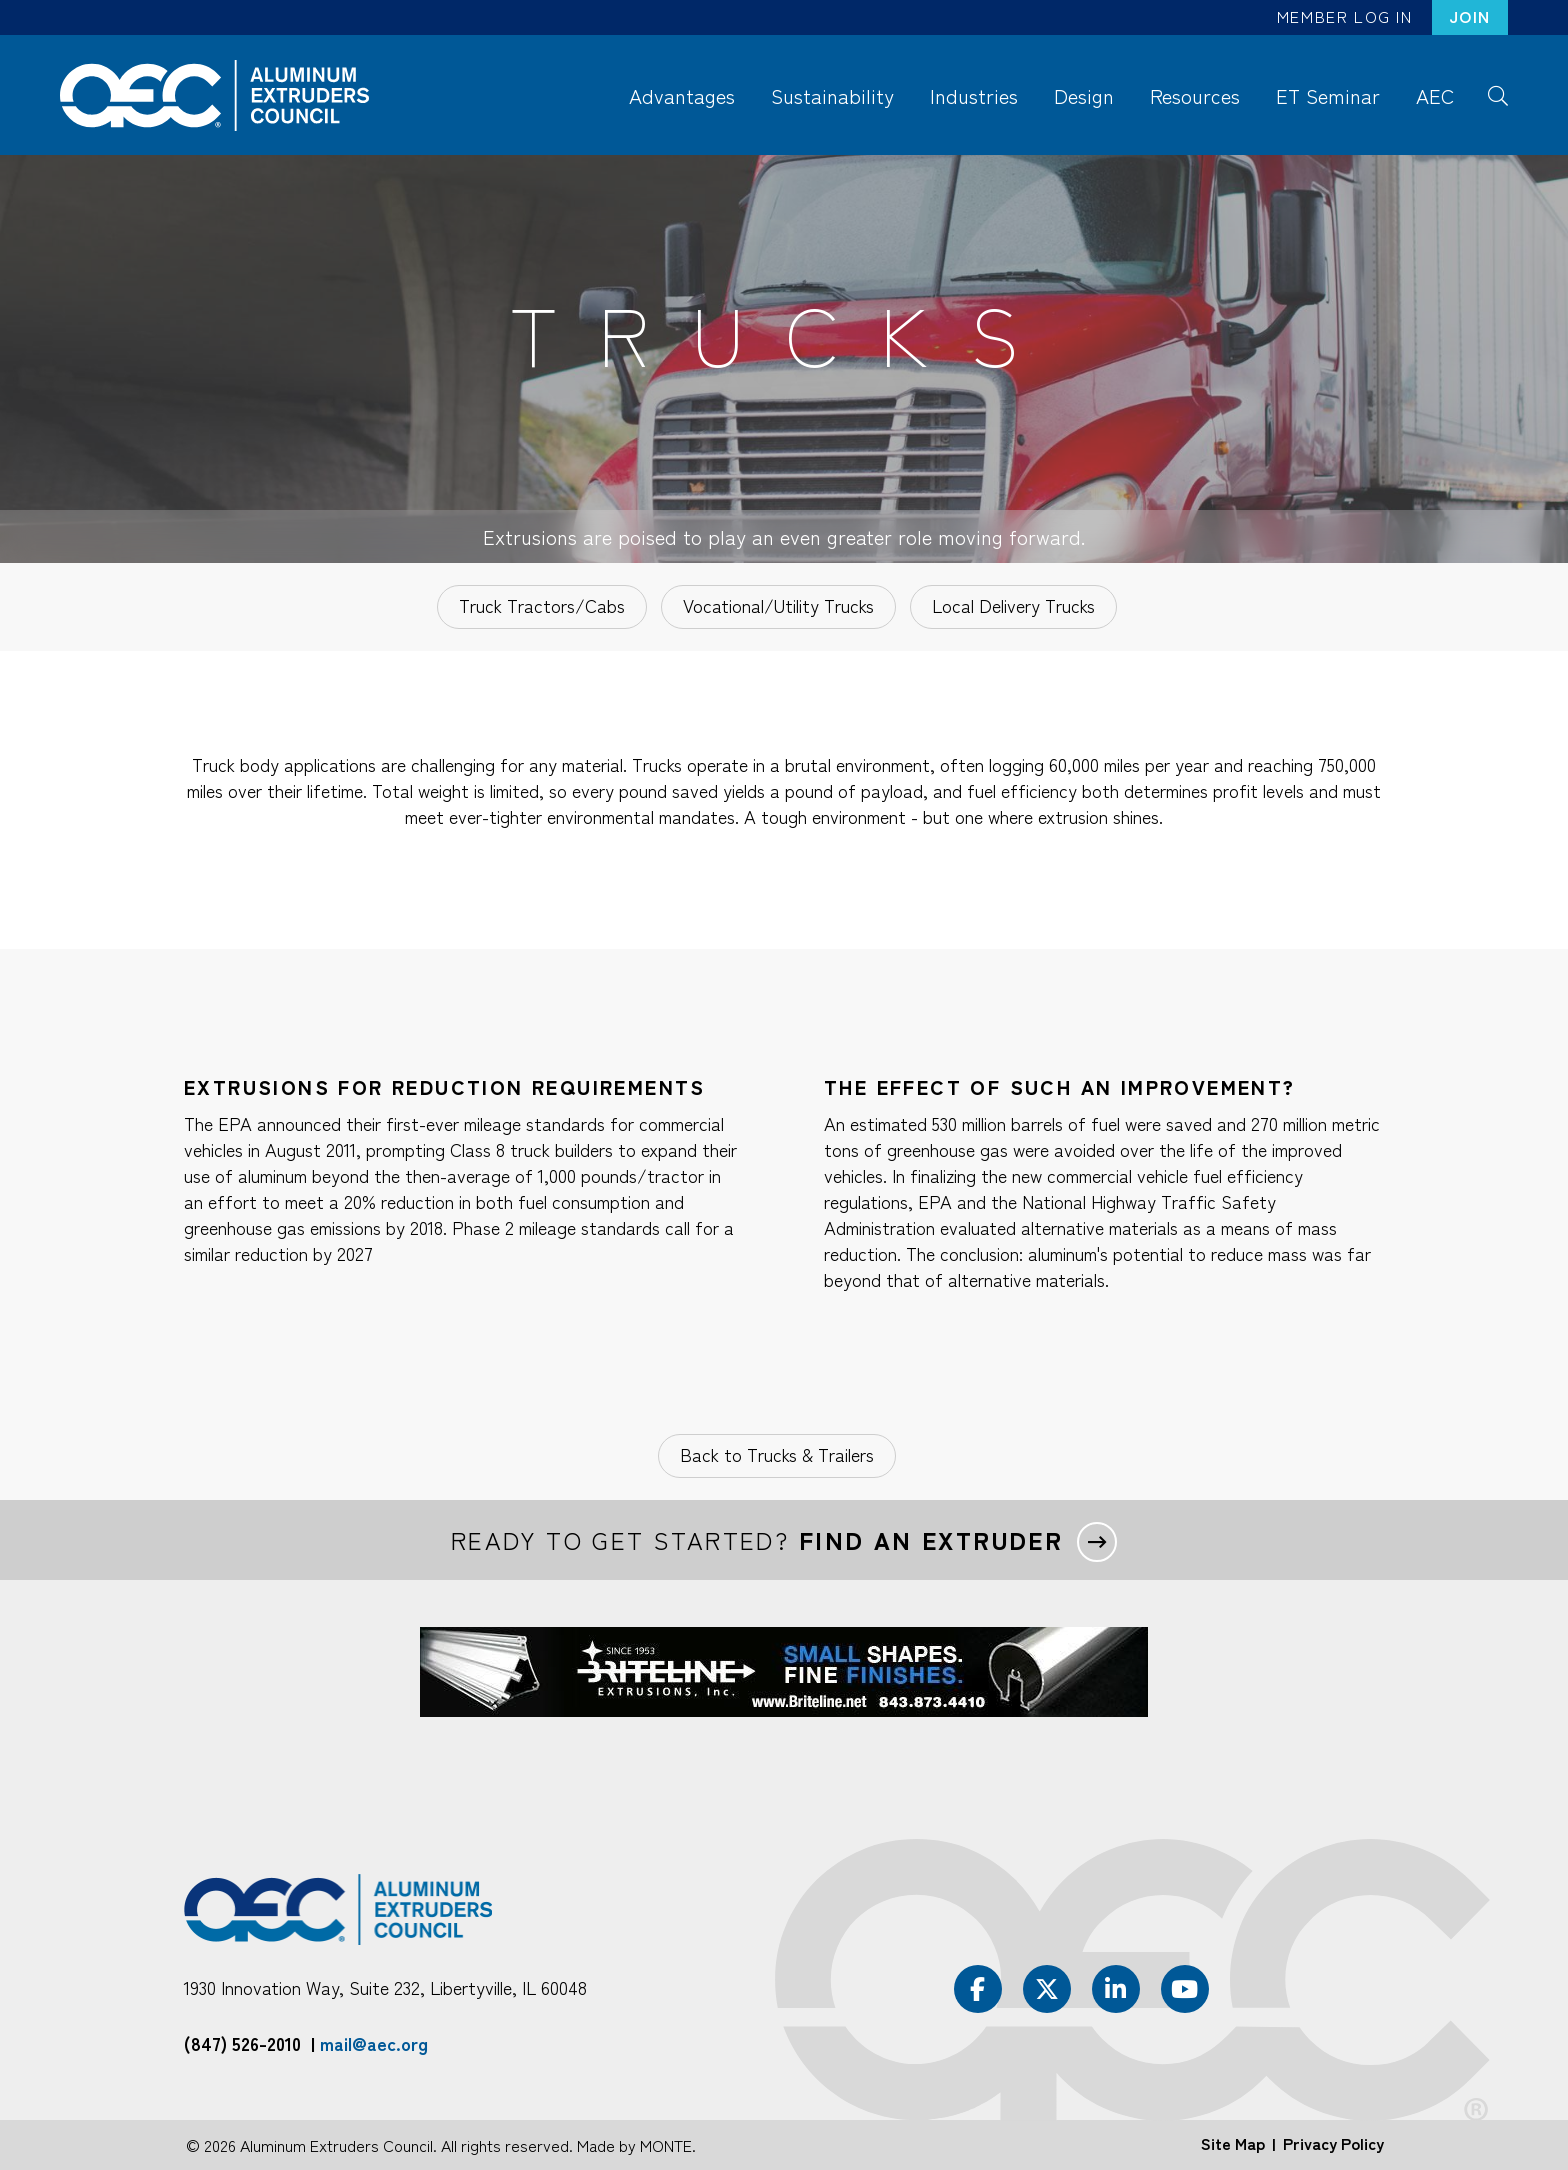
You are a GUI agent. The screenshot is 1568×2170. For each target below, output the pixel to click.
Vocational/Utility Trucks (778, 605)
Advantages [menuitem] (682, 95)
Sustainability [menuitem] (832, 95)
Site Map (1233, 2143)
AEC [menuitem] (1435, 95)
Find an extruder (931, 1540)
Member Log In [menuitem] (1345, 16)
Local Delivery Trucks (1013, 605)
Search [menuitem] (1497, 94)
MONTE (666, 2145)
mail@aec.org (374, 2043)
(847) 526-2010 (242, 2043)
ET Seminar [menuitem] (1328, 95)
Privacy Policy (1333, 2143)
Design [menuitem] (1084, 95)
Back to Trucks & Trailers (777, 1454)
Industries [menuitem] (974, 95)
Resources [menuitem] (1195, 95)
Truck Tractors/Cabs (542, 605)
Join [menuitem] (1470, 16)
